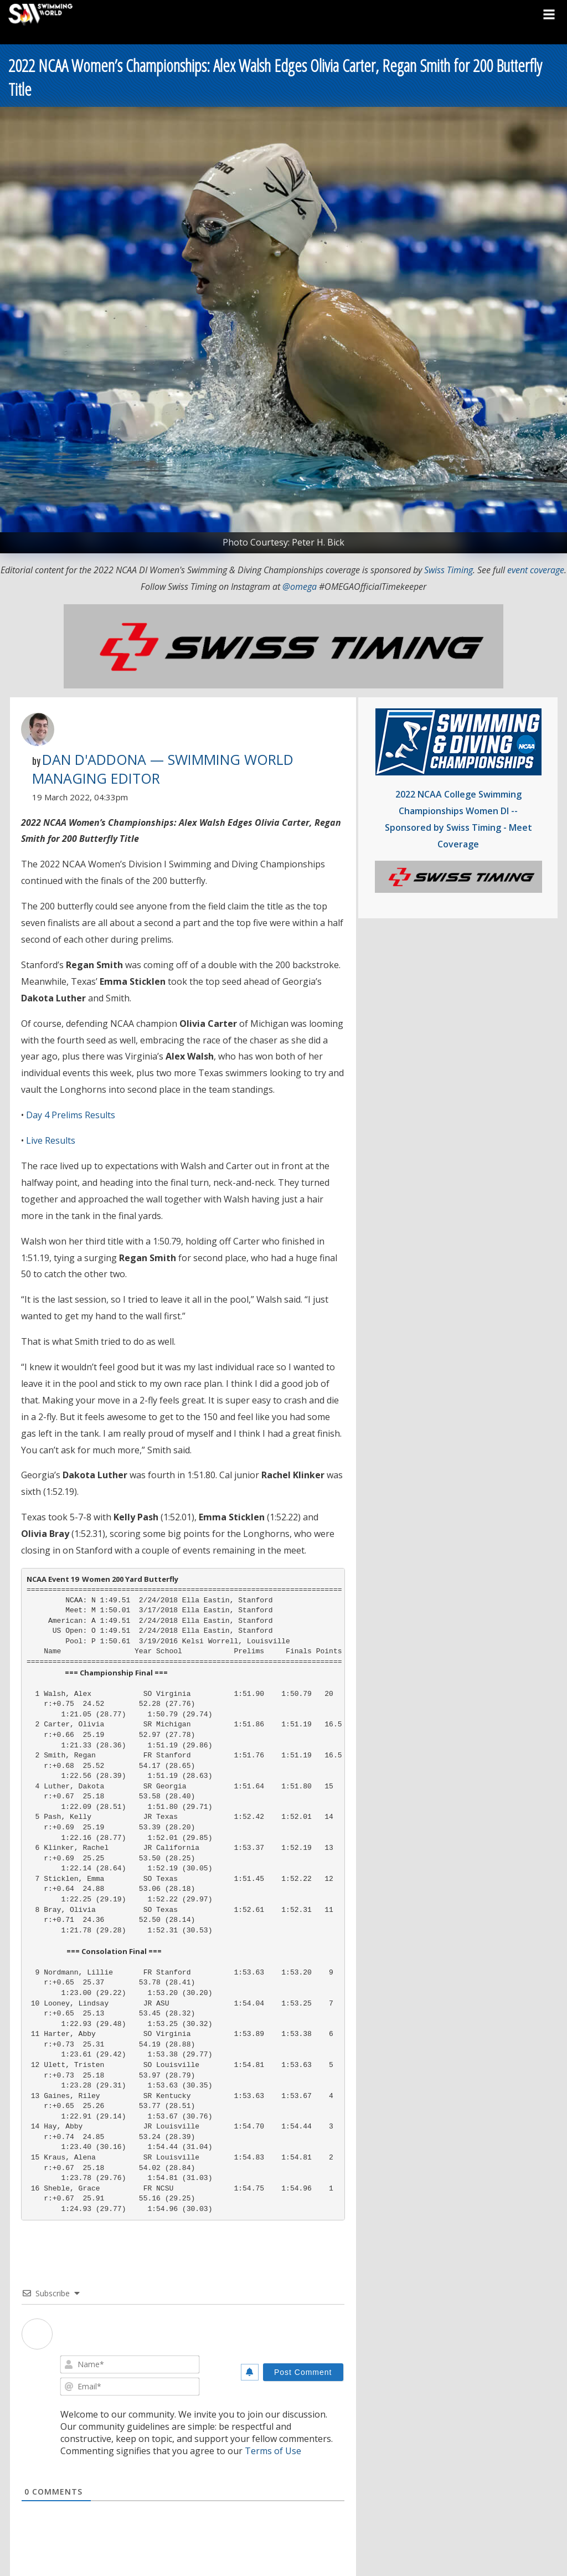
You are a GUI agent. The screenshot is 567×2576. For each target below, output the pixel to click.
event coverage (535, 570)
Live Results (50, 1140)
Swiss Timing (448, 570)
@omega (299, 586)
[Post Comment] (303, 2372)
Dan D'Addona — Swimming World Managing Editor (162, 769)
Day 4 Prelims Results (70, 1115)
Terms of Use (273, 2451)
